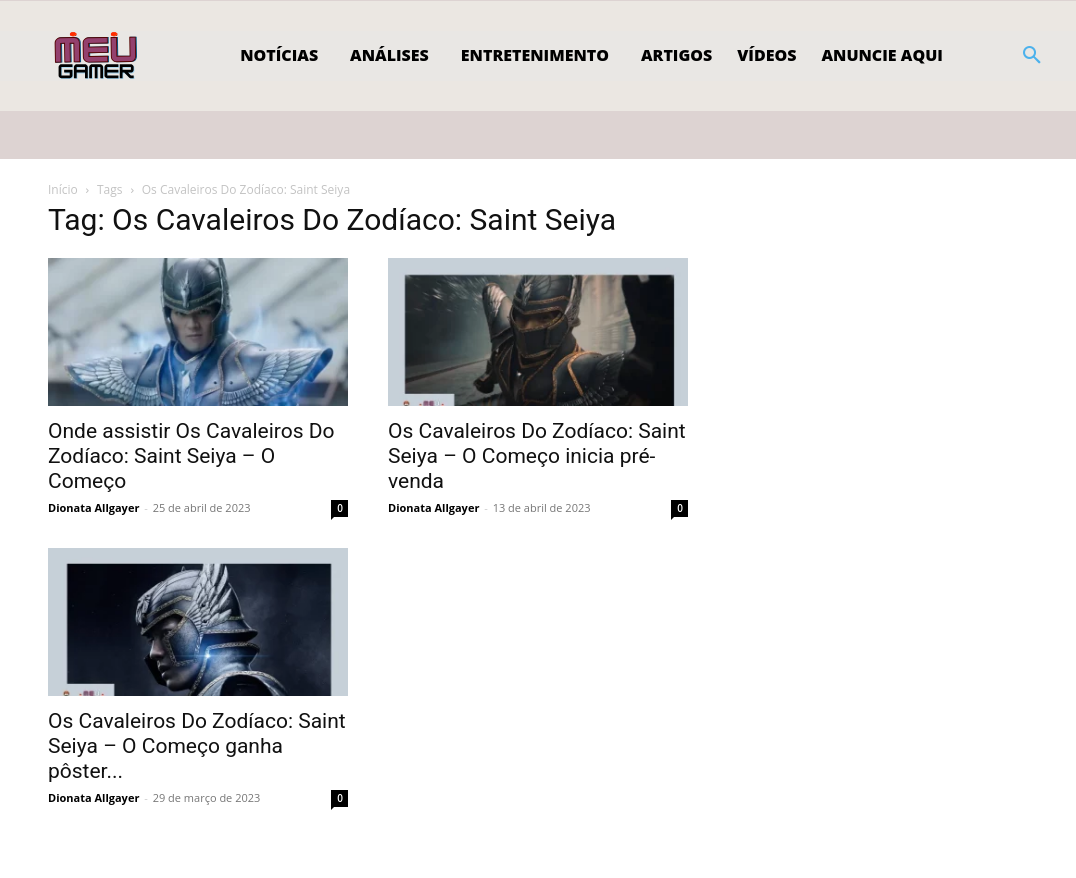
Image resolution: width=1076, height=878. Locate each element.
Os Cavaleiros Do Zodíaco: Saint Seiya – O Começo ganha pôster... (197, 746)
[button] (1032, 56)
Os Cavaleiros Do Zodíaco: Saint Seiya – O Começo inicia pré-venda (537, 456)
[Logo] (97, 56)
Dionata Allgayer (93, 507)
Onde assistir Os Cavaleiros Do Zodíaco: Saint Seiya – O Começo (191, 456)
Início (63, 189)
